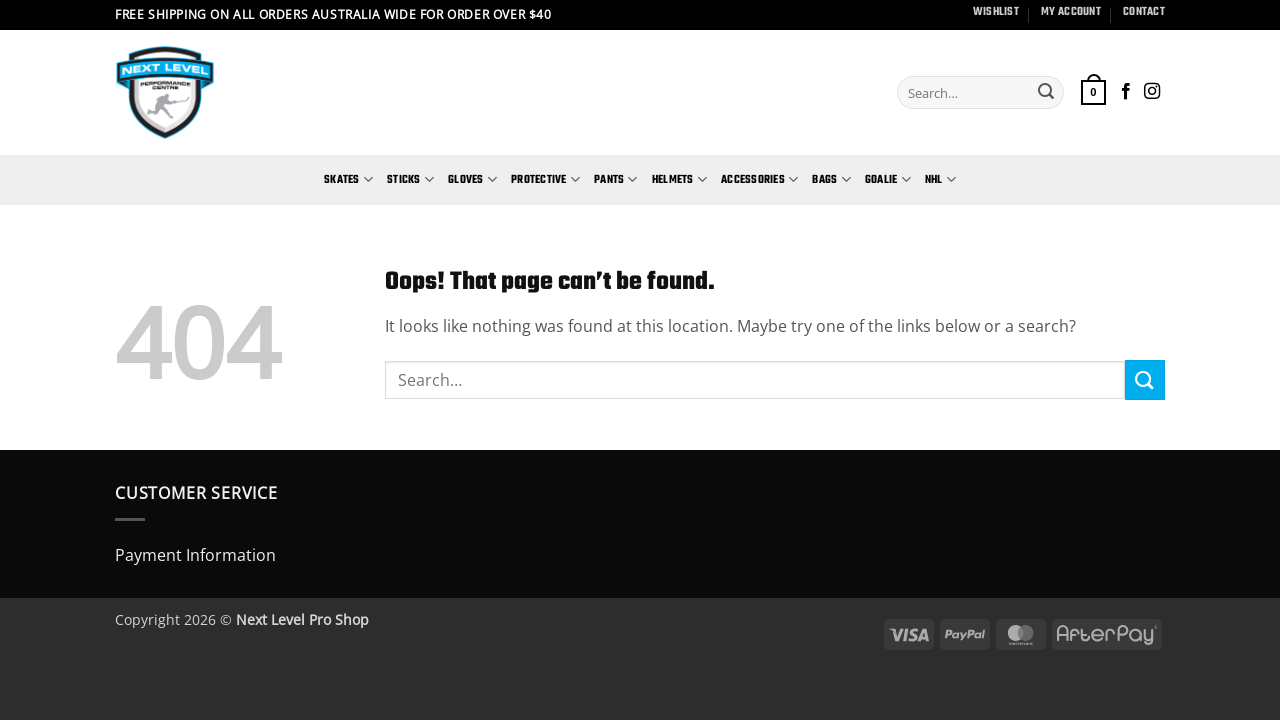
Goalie (888, 179)
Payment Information (195, 555)
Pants (616, 179)
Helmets (679, 179)
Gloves (472, 179)
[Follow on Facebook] (1126, 92)
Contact (1144, 12)
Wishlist (996, 12)
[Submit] (1046, 93)
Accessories (759, 179)
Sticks (410, 179)
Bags (831, 179)
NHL (940, 179)
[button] (1093, 92)
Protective (545, 179)
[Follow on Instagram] (1152, 92)
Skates (348, 179)
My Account (1071, 12)
